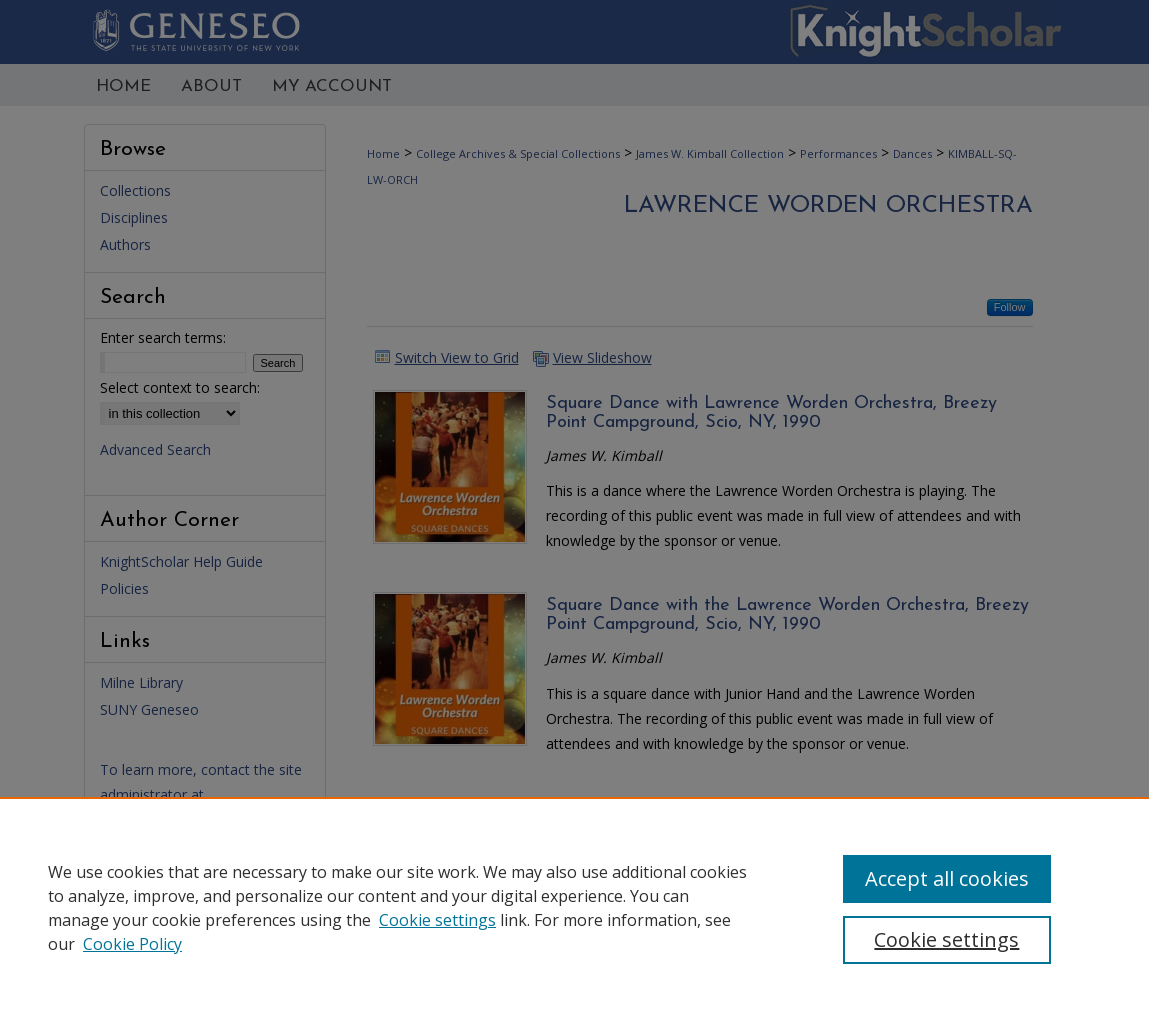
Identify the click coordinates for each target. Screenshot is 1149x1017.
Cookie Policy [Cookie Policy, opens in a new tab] (132, 944)
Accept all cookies (947, 878)
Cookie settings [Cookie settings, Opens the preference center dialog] (946, 939)
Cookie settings (437, 920)
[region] (574, 907)
